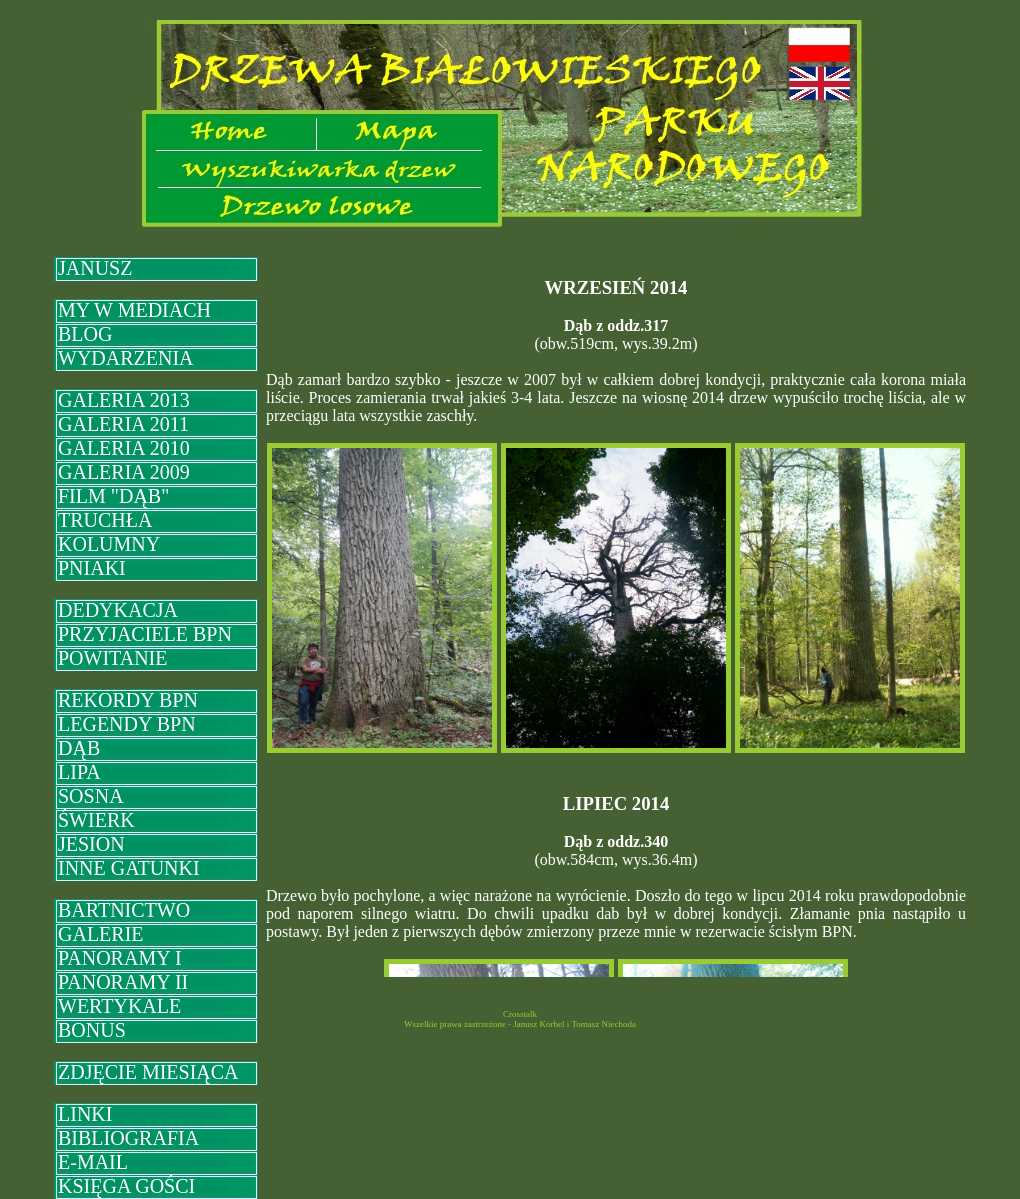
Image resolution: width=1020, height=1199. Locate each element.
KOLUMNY (109, 544)
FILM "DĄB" (113, 496)
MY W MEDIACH (134, 310)
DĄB (79, 748)
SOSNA (91, 796)
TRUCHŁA (105, 520)
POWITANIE (112, 658)
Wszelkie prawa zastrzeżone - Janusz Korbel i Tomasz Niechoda (520, 1024)
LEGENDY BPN (127, 724)
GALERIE (101, 934)
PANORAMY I (120, 958)
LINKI (85, 1114)
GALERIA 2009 (124, 472)
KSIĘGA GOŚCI (126, 1186)
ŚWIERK (96, 820)
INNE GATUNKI (129, 868)
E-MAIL (93, 1162)
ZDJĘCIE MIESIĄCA (148, 1072)
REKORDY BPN (128, 700)
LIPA (79, 772)
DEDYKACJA (118, 610)
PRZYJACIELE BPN (145, 634)
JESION (91, 844)
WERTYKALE (119, 1006)
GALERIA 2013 (124, 400)
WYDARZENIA (126, 358)
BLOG (85, 334)
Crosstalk (520, 1014)
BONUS (92, 1030)
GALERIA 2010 (124, 448)
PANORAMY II (123, 982)
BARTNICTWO (124, 910)
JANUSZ (95, 268)
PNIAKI (92, 568)
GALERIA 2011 (123, 424)
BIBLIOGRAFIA (128, 1138)
